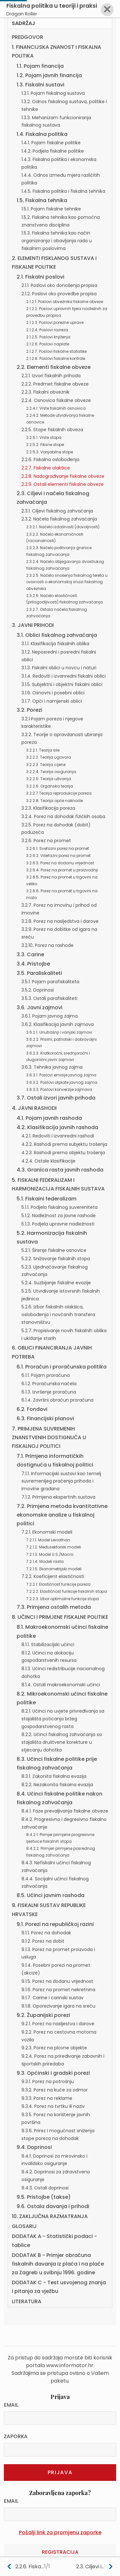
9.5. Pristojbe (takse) (44, 2197)
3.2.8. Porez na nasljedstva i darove (60, 921)
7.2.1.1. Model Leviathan (48, 1540)
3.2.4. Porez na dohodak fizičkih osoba (63, 816)
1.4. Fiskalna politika (42, 134)
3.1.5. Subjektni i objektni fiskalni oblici (61, 684)
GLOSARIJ (24, 2226)
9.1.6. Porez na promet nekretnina (58, 1989)
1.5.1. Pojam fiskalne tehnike (51, 209)
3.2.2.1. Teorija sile (43, 750)
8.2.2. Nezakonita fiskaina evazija (57, 1784)
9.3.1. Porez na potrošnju (47, 2081)
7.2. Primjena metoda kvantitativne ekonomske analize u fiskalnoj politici (62, 1514)
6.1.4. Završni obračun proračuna (57, 1400)
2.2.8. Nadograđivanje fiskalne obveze (62, 476)
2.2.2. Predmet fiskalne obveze (55, 384)
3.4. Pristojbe (33, 963)
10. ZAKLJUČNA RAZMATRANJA (50, 2216)
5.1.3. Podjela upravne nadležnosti (57, 1224)
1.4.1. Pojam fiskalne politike (51, 142)
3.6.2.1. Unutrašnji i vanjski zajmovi (59, 1032)
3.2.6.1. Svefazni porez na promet (57, 848)
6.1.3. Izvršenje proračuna (48, 1392)
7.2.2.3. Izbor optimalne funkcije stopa (62, 1598)
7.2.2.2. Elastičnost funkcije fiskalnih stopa (66, 1591)
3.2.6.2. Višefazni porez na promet (58, 855)
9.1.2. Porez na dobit (42, 1941)
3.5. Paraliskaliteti (39, 973)
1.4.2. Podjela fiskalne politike (52, 151)
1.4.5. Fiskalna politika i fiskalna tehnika (63, 191)
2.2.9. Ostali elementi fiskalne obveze (62, 484)
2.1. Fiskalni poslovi (40, 277)
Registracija (60, 2552)
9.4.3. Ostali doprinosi (44, 2188)
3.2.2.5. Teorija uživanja (48, 778)
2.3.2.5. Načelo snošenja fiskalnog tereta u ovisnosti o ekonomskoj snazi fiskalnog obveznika (67, 582)
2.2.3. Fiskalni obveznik (45, 392)
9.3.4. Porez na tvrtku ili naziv (53, 2106)
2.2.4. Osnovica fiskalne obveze (56, 400)
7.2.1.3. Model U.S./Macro (49, 1554)
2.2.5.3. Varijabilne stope (49, 452)
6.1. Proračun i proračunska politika (62, 1366)
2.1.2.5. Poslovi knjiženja (48, 337)
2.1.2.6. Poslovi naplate (47, 344)
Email (11, 2405)
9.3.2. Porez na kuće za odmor (54, 2090)
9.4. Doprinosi (34, 2147)
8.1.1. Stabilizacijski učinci (47, 1644)
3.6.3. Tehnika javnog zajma (52, 1067)
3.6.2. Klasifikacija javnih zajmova (57, 1024)
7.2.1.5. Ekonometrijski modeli (54, 1569)
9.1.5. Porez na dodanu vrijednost (57, 1981)
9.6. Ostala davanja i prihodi (53, 2206)
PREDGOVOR (27, 37)
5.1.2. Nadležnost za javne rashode (58, 1215)
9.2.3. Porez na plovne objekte (54, 2048)
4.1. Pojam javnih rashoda (49, 1118)
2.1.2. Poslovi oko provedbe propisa (59, 293)
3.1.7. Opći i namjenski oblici (51, 701)
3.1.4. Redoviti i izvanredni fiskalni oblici (63, 676)
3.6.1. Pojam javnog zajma (49, 1016)
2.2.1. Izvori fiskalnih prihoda (51, 375)
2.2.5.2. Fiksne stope (45, 444)
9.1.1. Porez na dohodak (46, 1933)
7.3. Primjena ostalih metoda (54, 1607)
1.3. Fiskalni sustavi (40, 84)
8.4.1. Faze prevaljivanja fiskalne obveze (64, 1811)
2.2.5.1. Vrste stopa (43, 437)
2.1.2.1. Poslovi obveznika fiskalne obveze (64, 301)
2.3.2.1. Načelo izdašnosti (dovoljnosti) (63, 527)
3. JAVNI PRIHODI (33, 625)
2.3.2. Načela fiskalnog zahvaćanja (59, 519)
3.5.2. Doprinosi (37, 990)
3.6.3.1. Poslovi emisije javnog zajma (61, 1075)
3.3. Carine (30, 954)
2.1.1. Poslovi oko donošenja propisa (59, 285)
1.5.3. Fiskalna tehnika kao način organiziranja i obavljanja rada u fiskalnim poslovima (56, 241)
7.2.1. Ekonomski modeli (46, 1532)
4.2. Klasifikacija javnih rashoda (57, 1127)
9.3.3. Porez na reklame (46, 2098)
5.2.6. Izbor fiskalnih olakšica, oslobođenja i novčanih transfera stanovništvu (58, 1314)
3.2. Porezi (29, 710)
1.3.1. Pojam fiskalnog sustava (53, 93)
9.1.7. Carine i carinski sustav (52, 1997)
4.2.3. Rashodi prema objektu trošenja (63, 1152)
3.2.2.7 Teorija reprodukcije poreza (59, 793)
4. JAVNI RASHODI (34, 1108)
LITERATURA (26, 2301)
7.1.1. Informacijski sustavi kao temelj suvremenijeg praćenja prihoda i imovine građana (61, 1481)
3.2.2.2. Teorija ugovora (48, 757)
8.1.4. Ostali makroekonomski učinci (60, 1684)
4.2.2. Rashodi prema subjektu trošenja (64, 1144)
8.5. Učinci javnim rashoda (50, 1895)
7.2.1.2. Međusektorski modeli (53, 1547)
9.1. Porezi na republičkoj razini (55, 1924)
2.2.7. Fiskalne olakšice (45, 468)
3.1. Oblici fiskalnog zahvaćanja (57, 635)
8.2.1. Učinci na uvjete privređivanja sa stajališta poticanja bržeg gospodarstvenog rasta (62, 1719)
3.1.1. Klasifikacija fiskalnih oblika (55, 643)
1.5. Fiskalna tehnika (42, 200)
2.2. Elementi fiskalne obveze (54, 367)
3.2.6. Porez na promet (46, 840)
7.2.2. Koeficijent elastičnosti (52, 1576)
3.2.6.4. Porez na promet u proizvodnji (62, 870)
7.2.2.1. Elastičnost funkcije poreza (58, 1584)
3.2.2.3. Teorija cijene (46, 764)
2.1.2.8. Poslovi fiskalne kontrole (55, 358)
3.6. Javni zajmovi (39, 1007)
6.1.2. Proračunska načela (48, 1383)
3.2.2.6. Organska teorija (49, 786)
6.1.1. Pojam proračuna (45, 1375)
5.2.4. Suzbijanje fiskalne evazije (56, 1282)
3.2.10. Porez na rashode (47, 945)
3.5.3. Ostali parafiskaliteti (49, 998)
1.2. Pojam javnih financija (49, 75)
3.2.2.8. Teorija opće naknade (54, 800)
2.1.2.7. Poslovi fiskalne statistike (56, 351)
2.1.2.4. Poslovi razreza (47, 330)
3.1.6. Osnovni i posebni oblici (52, 693)
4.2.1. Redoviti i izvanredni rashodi (57, 1136)
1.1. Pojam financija (40, 66)
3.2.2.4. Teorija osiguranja (51, 771)
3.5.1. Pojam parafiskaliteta (50, 981)
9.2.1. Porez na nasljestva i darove (57, 2023)
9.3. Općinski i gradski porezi (53, 2073)
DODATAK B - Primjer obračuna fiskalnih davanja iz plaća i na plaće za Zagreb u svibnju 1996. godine (58, 2263)
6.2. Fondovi (32, 1409)
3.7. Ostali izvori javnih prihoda (56, 1097)
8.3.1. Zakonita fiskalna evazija (53, 1776)
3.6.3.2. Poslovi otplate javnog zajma (61, 1082)
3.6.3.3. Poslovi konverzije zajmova (59, 1089)
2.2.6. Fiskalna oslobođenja (50, 459)
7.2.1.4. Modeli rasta (45, 1561)
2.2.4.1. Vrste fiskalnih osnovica (56, 408)
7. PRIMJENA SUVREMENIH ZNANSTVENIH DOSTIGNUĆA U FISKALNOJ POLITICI (49, 1437)
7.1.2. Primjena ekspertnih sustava (58, 1497)
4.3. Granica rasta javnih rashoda (60, 1169)
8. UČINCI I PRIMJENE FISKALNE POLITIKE (60, 1617)
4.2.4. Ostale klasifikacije (48, 1161)
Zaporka (16, 2436)
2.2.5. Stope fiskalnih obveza (52, 429)
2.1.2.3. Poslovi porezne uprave (55, 322)
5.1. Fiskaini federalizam (46, 1198)
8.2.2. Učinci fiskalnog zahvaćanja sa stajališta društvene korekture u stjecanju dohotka (61, 1742)
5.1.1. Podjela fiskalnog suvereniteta (59, 1207)
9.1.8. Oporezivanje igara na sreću (58, 2006)
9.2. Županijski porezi (43, 2015)
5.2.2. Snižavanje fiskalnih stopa (55, 1258)
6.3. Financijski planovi (45, 1418)
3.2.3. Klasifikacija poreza (48, 808)
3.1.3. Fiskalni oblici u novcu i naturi (58, 667)
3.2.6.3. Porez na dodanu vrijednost (60, 863)
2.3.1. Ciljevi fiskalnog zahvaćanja (57, 511)
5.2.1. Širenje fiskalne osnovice (53, 1250)
